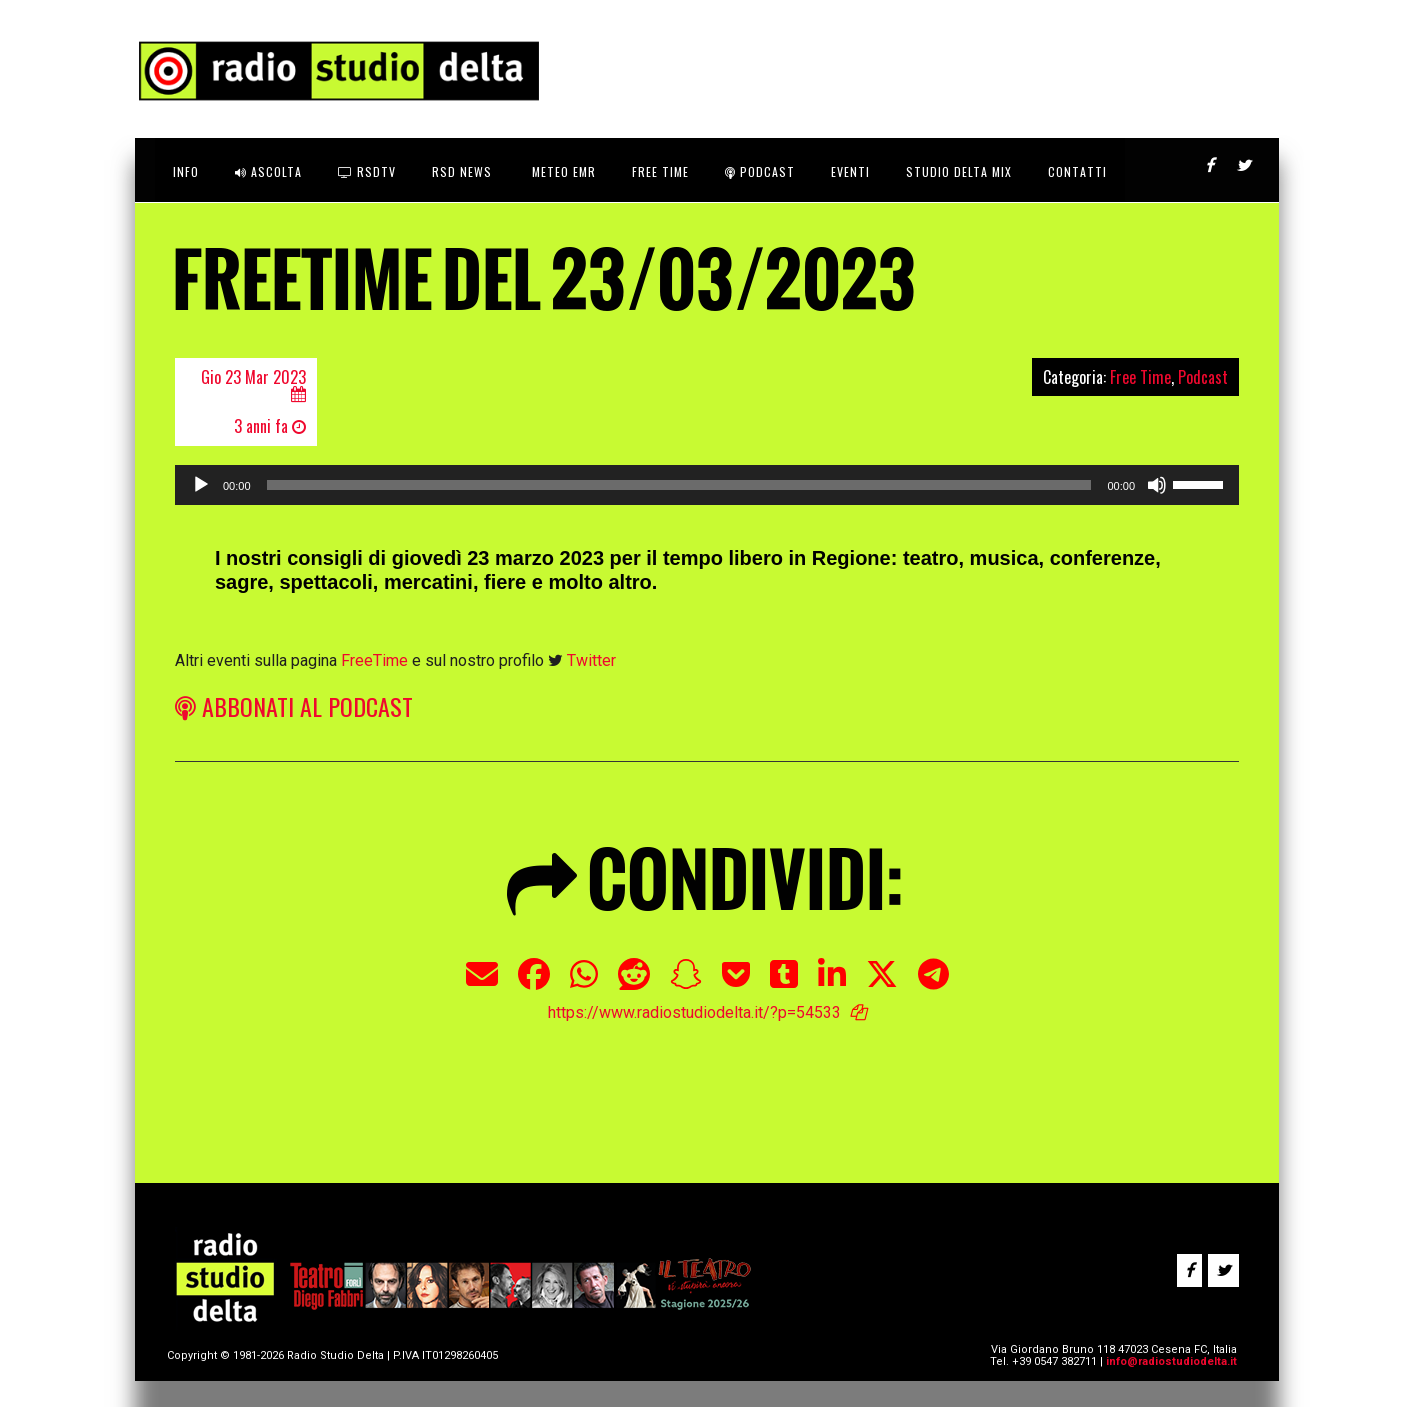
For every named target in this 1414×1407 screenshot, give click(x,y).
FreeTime (374, 660)
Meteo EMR (562, 171)
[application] (707, 485)
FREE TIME (660, 171)
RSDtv (367, 171)
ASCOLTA (268, 171)
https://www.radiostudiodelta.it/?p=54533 (694, 1012)
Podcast (760, 171)
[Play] (201, 485)
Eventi (850, 171)
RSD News (462, 171)
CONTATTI (1077, 171)
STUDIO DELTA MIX (959, 171)
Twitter (591, 660)
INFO (186, 171)
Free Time (1140, 377)
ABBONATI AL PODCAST (294, 706)
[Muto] (1157, 485)
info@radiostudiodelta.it (1171, 1361)
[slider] (679, 485)
